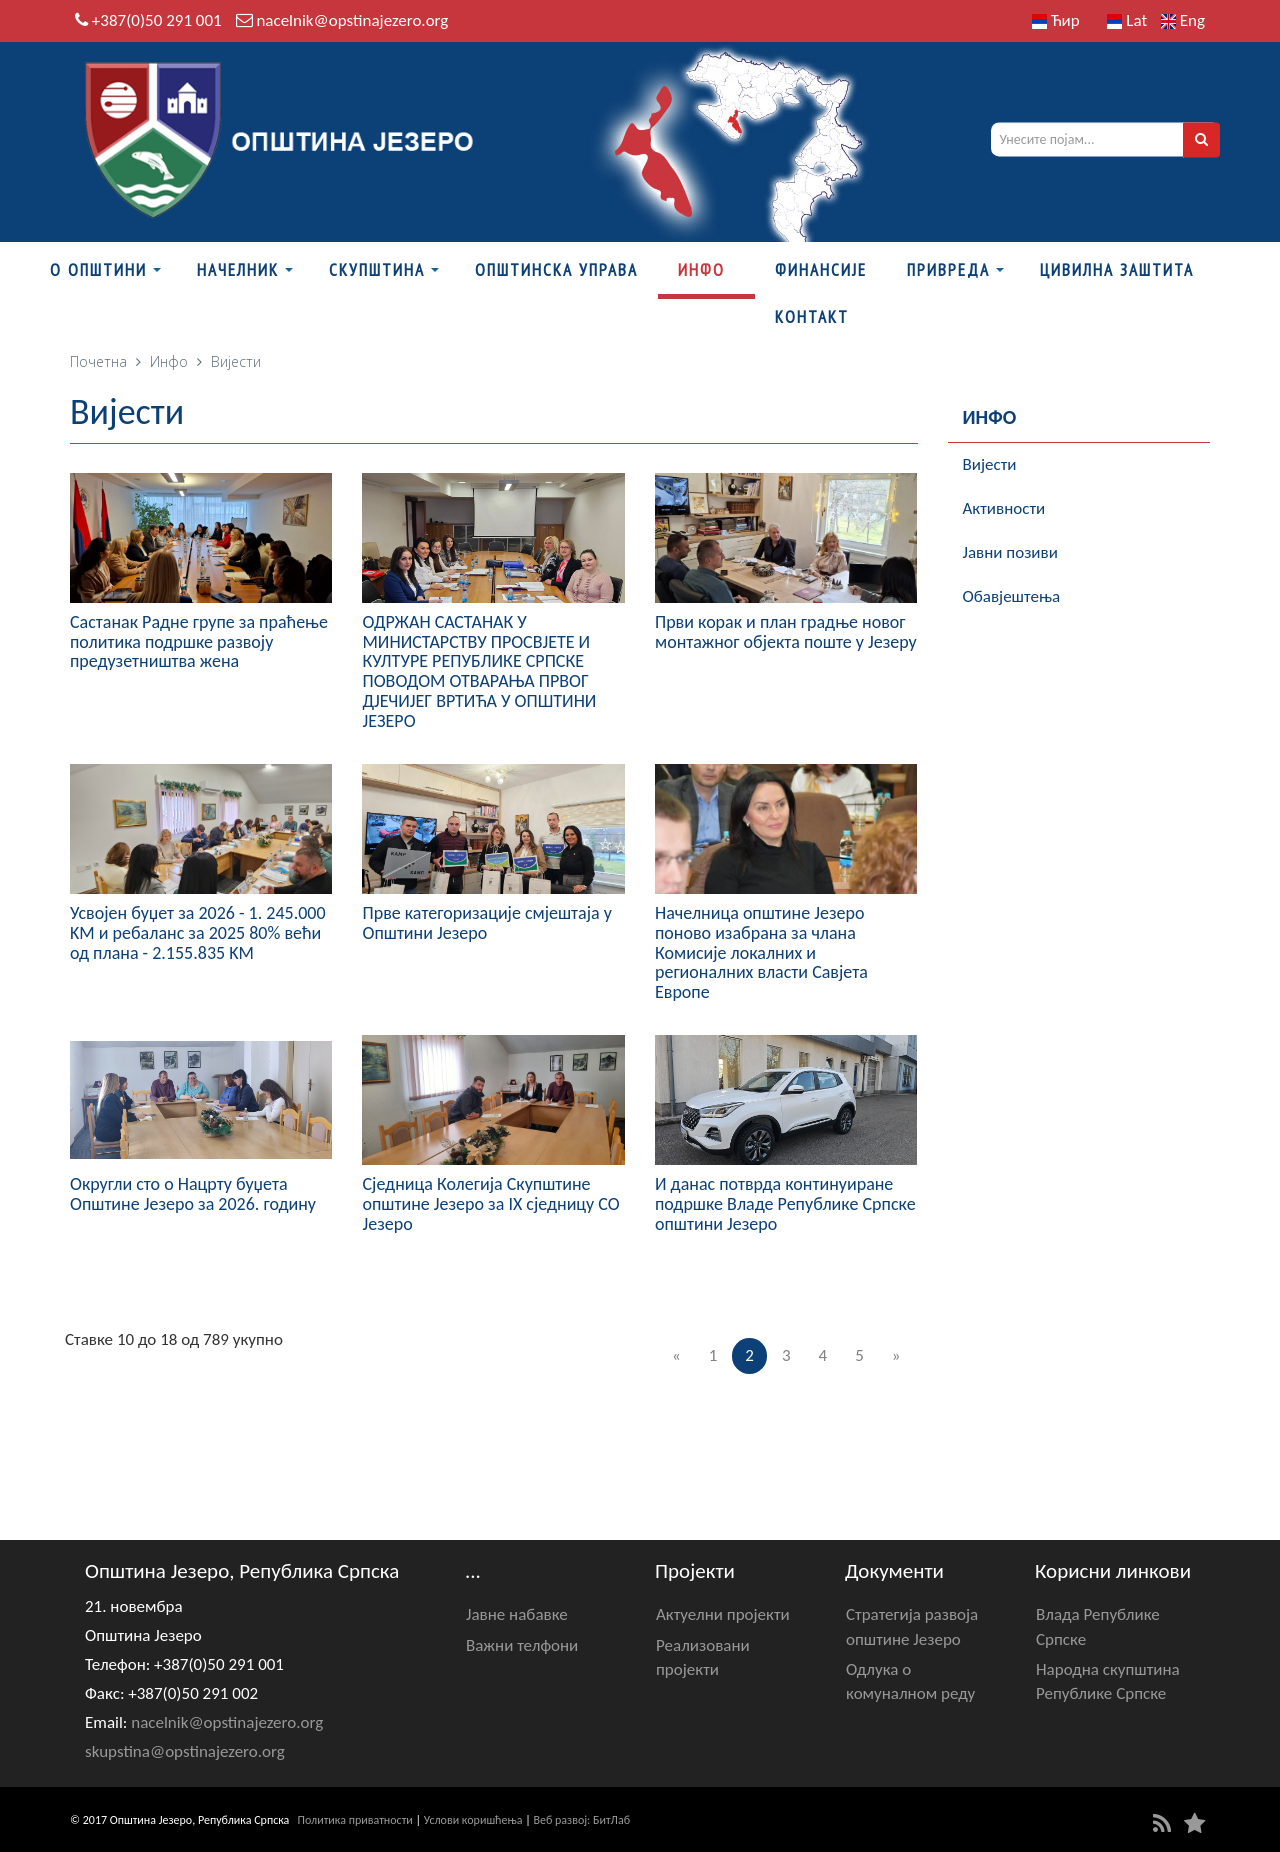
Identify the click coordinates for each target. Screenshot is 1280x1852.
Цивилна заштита (1117, 270)
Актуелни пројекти (723, 1614)
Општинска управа (556, 270)
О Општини (98, 270)
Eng (1183, 20)
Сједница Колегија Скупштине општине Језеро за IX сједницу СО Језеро (490, 1204)
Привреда (948, 270)
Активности (1004, 508)
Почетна (98, 361)
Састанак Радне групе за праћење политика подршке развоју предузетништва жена (199, 642)
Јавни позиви (1010, 552)
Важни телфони (522, 1645)
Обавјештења (1012, 596)
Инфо (701, 270)
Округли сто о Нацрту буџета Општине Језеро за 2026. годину (193, 1194)
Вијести (990, 464)
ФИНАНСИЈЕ (821, 270)
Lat (1127, 20)
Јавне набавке (517, 1614)
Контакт (812, 317)
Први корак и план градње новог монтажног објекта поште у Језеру (786, 632)
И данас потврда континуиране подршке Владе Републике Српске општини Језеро (785, 1204)
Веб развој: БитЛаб (581, 1820)
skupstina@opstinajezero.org (185, 1751)
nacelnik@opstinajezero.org (352, 20)
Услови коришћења (473, 1820)
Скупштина (377, 270)
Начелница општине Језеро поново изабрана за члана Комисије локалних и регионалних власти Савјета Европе (761, 952)
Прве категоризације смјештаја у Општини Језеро (486, 923)
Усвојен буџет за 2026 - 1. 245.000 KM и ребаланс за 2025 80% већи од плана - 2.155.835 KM (198, 933)
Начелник (238, 270)
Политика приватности (355, 1820)
